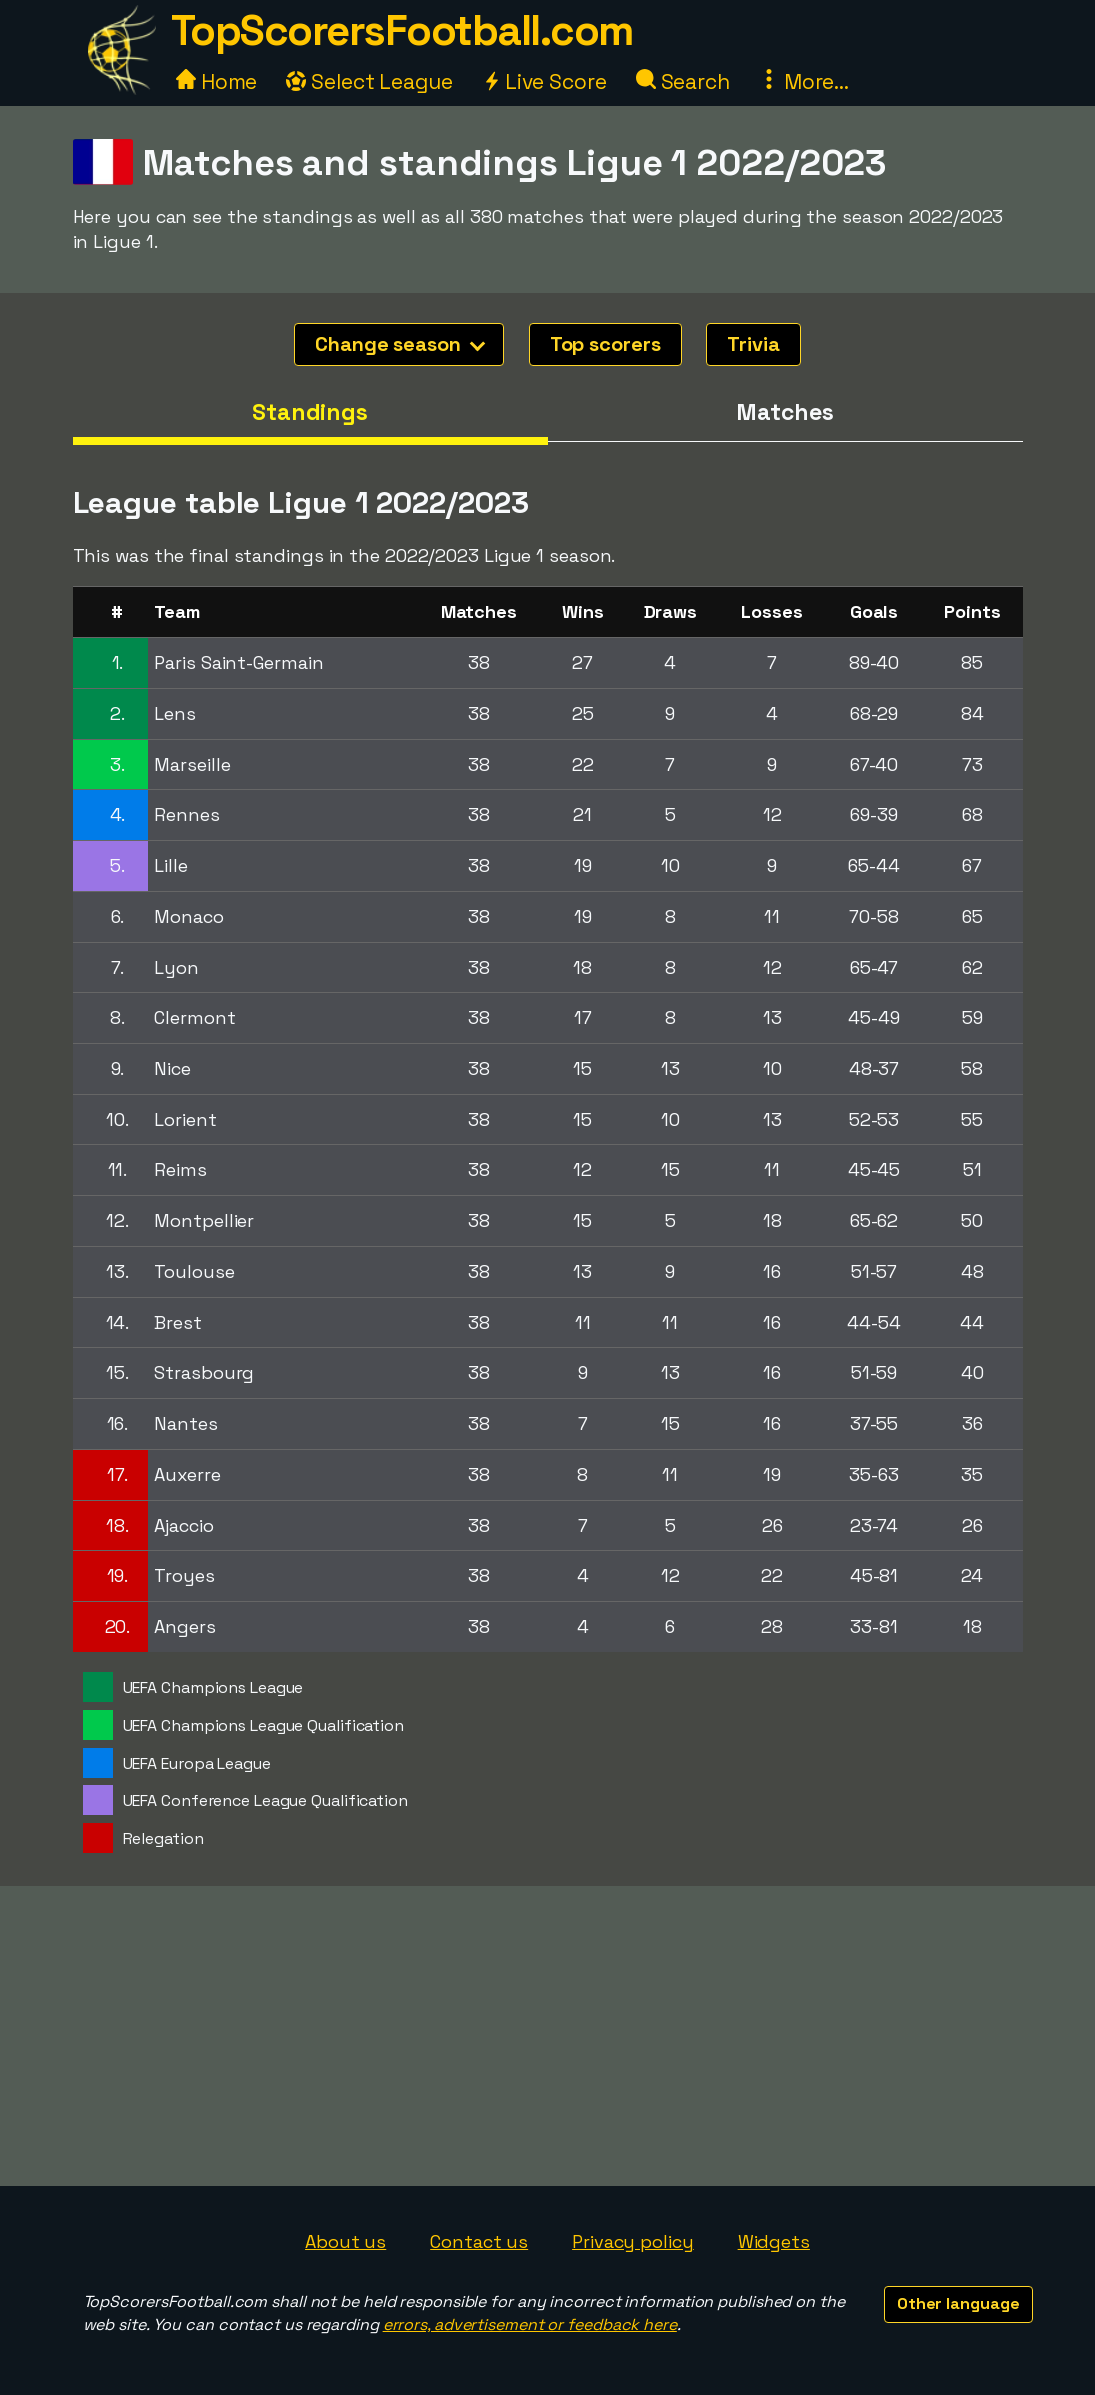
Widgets (774, 2241)
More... (804, 81)
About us (345, 2241)
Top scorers (605, 344)
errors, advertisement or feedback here (530, 2324)
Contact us (479, 2241)
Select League (369, 81)
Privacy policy (633, 2241)
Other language (958, 2303)
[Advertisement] (548, 2036)
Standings (310, 412)
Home (217, 81)
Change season (400, 344)
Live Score (544, 81)
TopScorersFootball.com (402, 30)
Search (683, 81)
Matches (784, 412)
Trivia (753, 344)
